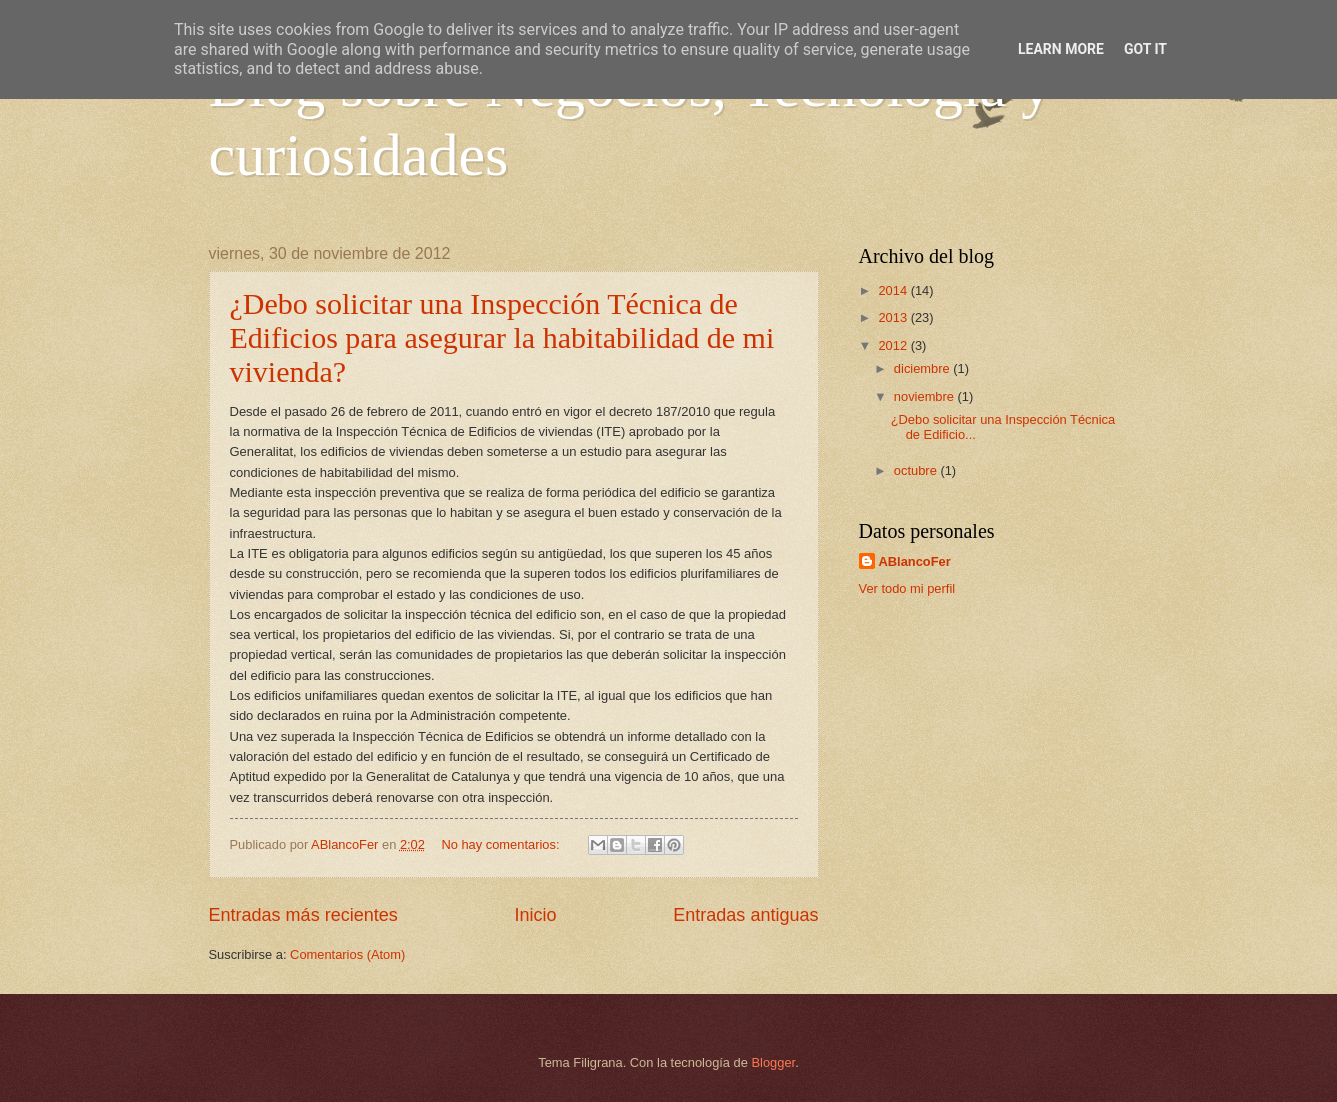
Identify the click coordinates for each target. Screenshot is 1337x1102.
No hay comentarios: (502, 844)
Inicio (535, 915)
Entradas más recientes (303, 915)
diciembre (923, 368)
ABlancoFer (915, 561)
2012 (894, 345)
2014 (894, 290)
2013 (894, 317)
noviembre (926, 396)
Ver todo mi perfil (907, 588)
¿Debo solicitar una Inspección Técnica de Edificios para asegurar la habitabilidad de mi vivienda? (502, 337)
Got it (1145, 49)
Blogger (774, 1062)
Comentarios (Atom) (347, 954)
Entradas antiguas (745, 915)
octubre (917, 470)
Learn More (1061, 49)
